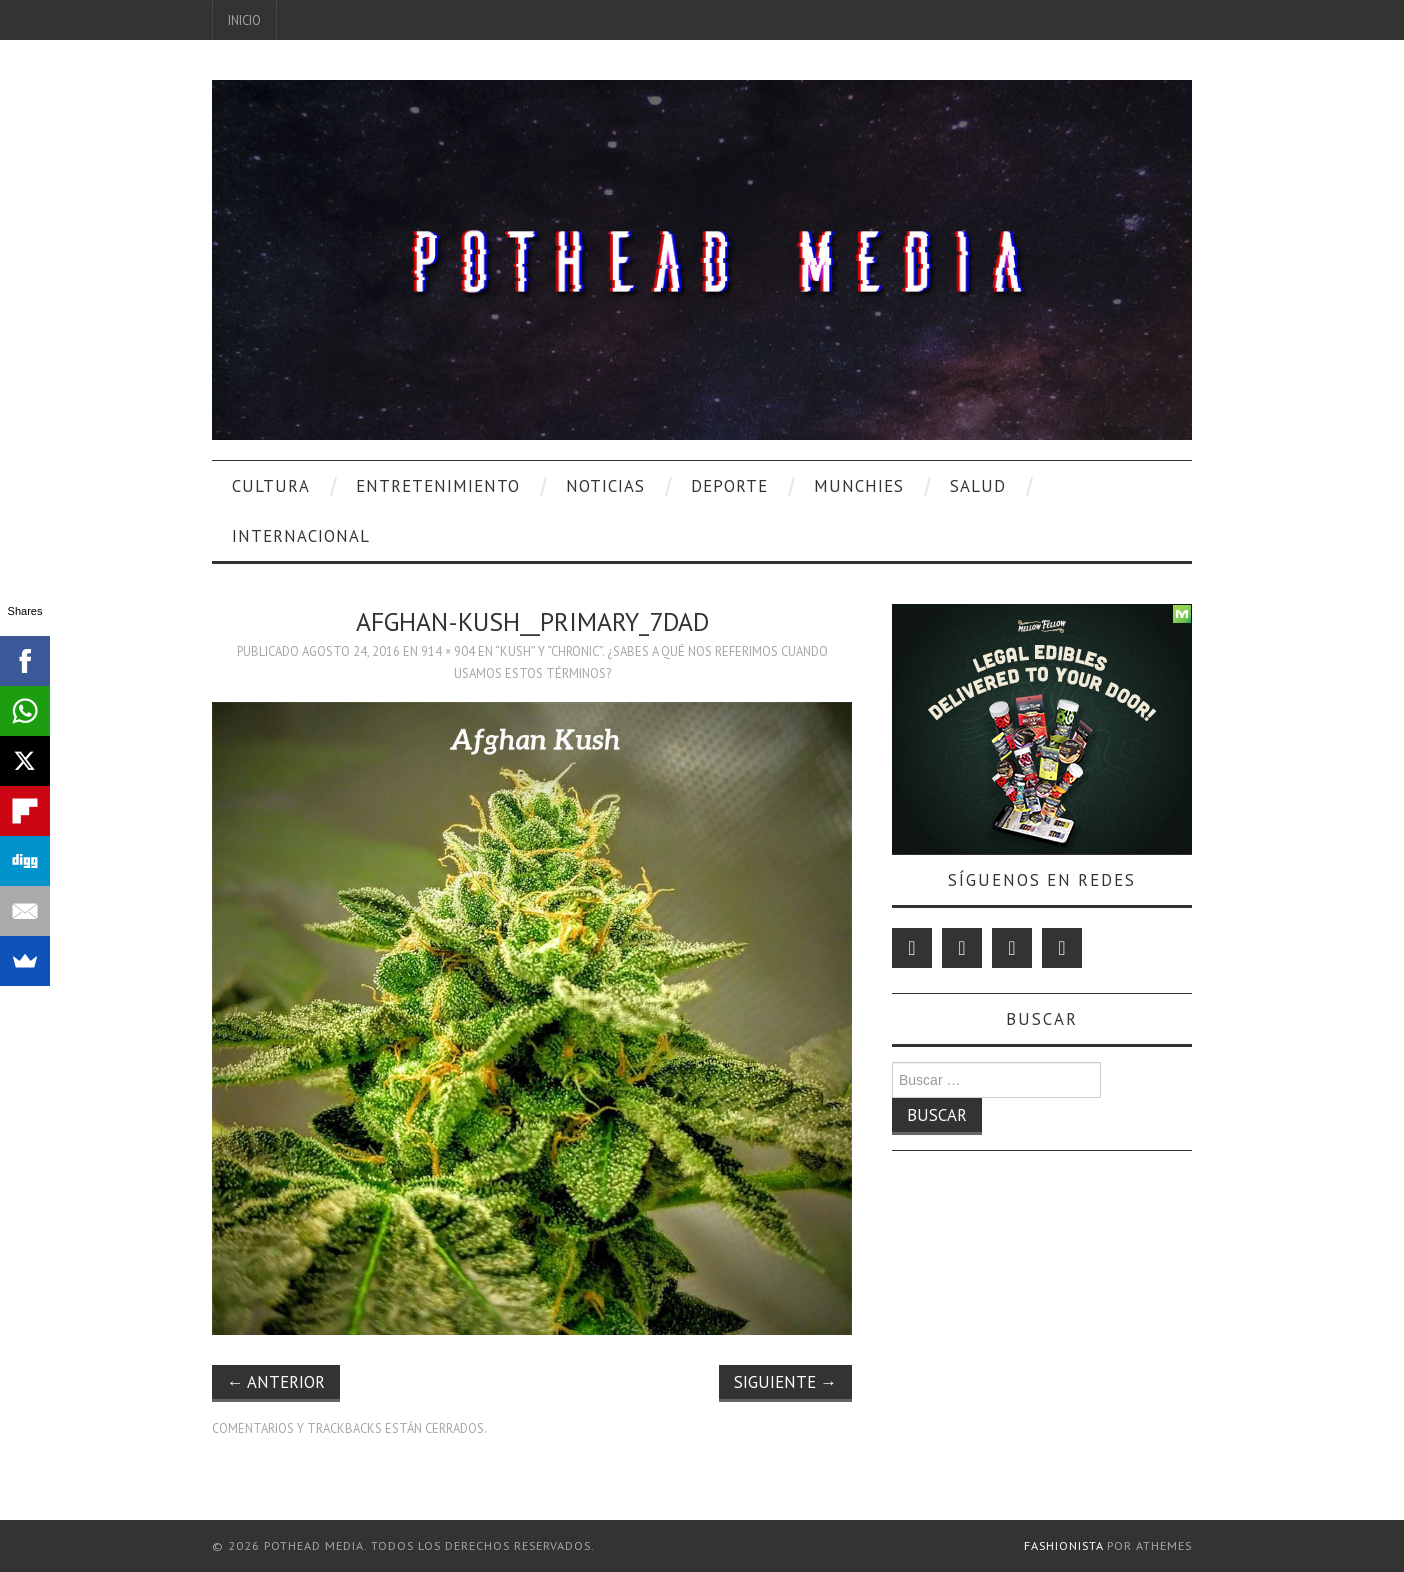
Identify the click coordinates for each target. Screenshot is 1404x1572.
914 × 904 (448, 651)
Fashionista (1063, 1545)
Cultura (271, 486)
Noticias (605, 486)
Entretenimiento (438, 486)
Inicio (244, 20)
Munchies (859, 486)
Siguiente (785, 1382)
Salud (978, 486)
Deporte (729, 486)
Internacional (301, 536)
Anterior (276, 1382)
